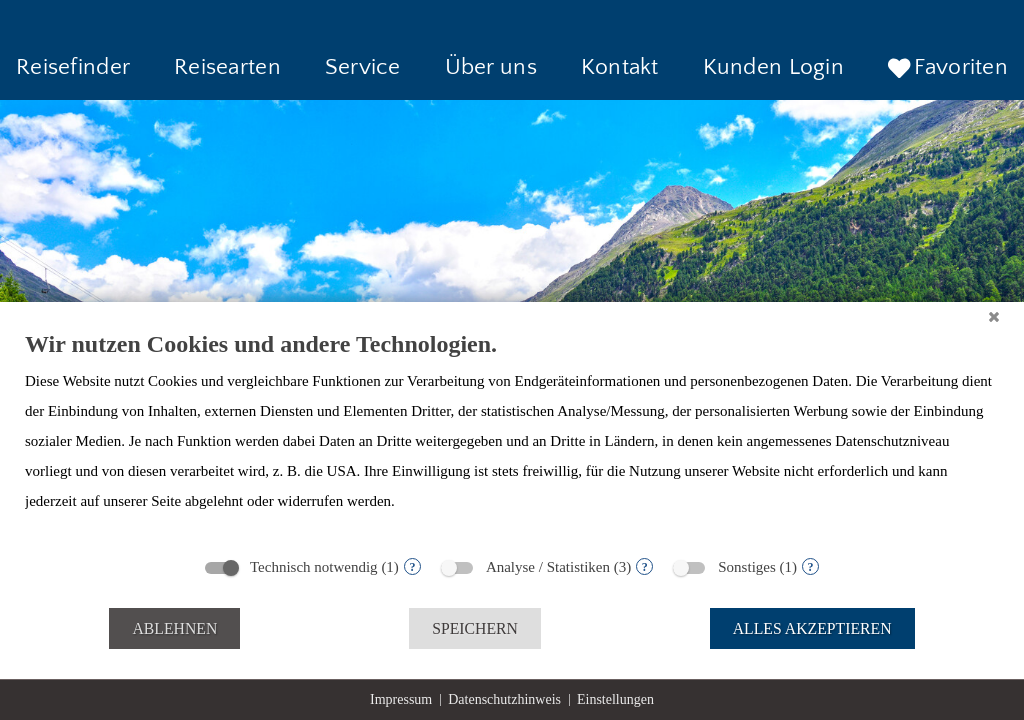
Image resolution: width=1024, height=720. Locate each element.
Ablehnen (174, 628)
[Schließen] (994, 317)
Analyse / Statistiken (548, 567)
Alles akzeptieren (812, 628)
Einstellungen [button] (615, 699)
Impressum (401, 699)
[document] (512, 437)
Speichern (475, 628)
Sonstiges (747, 567)
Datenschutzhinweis (504, 699)
